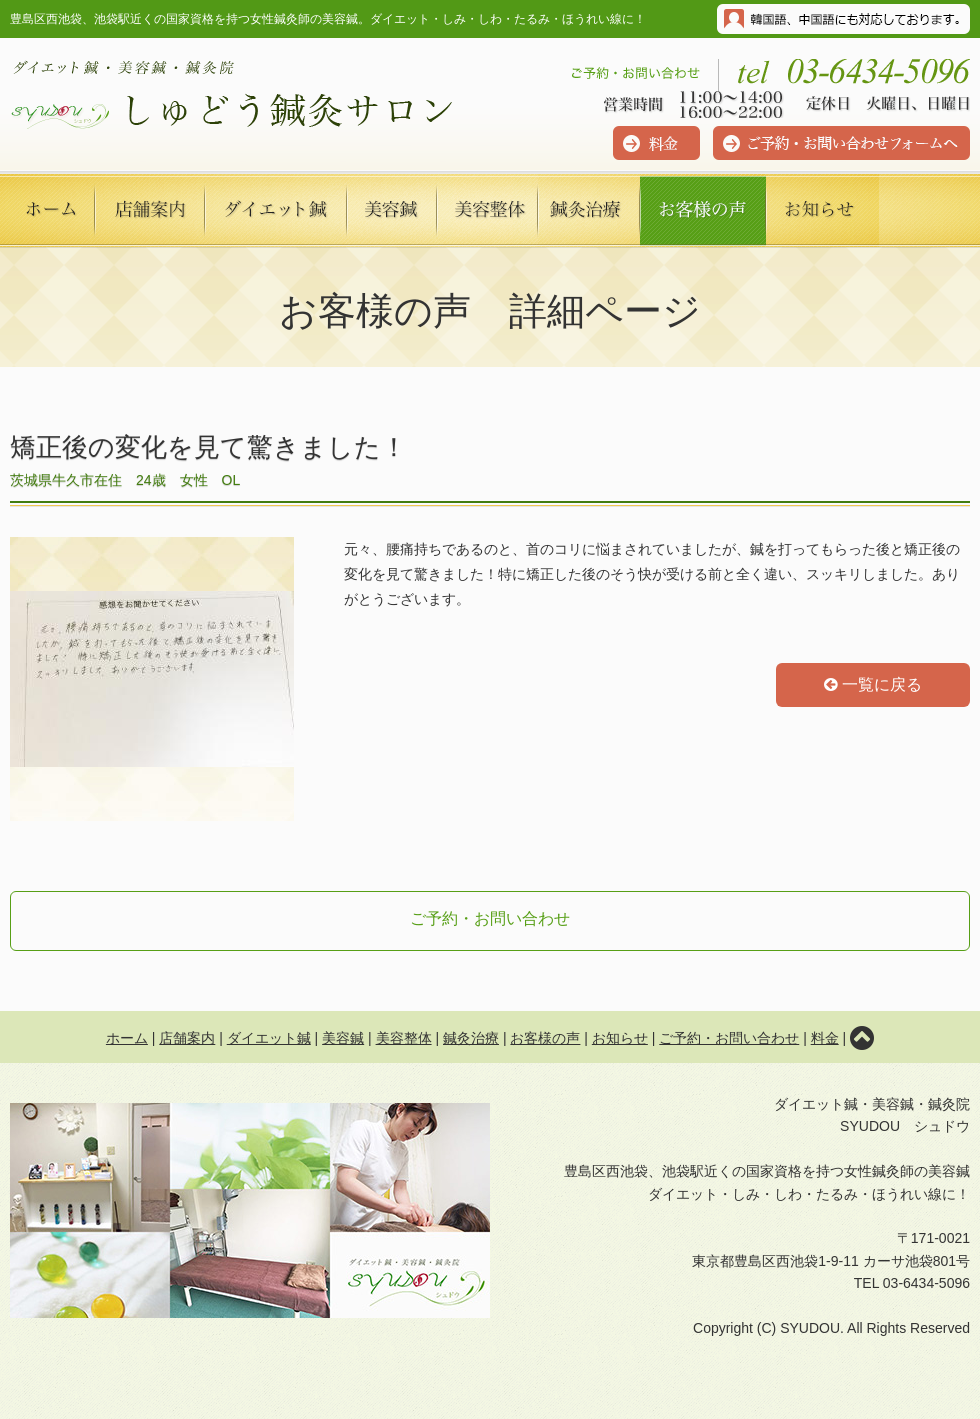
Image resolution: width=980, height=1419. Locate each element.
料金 (825, 1038)
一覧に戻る (873, 684)
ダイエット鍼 (269, 1038)
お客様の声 (545, 1038)
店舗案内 (187, 1038)
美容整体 (404, 1038)
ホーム (127, 1038)
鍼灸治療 (471, 1038)
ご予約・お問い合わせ (490, 918)
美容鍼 (343, 1038)
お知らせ (620, 1038)
